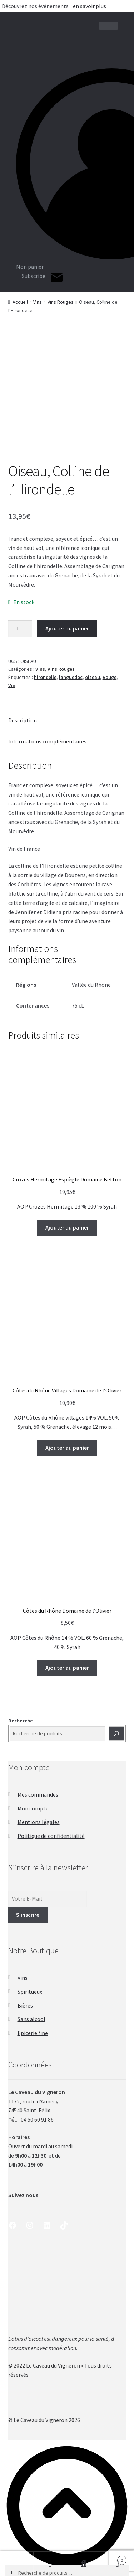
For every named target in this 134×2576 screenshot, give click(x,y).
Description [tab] (22, 720)
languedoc (71, 677)
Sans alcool (31, 2019)
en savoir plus (90, 6)
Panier (113, 2558)
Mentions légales (39, 1821)
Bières (25, 2005)
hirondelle (45, 677)
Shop (17, 2564)
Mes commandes (38, 1794)
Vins (37, 302)
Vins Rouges (61, 302)
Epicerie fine (33, 2032)
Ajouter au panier (67, 628)
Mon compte (33, 1808)
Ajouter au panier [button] (67, 1227)
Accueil (20, 302)
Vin (11, 685)
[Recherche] (116, 1733)
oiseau (92, 677)
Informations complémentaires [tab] (47, 741)
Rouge (109, 677)
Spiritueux (30, 1991)
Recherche (20, 1720)
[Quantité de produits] (20, 628)
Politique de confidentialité (51, 1835)
